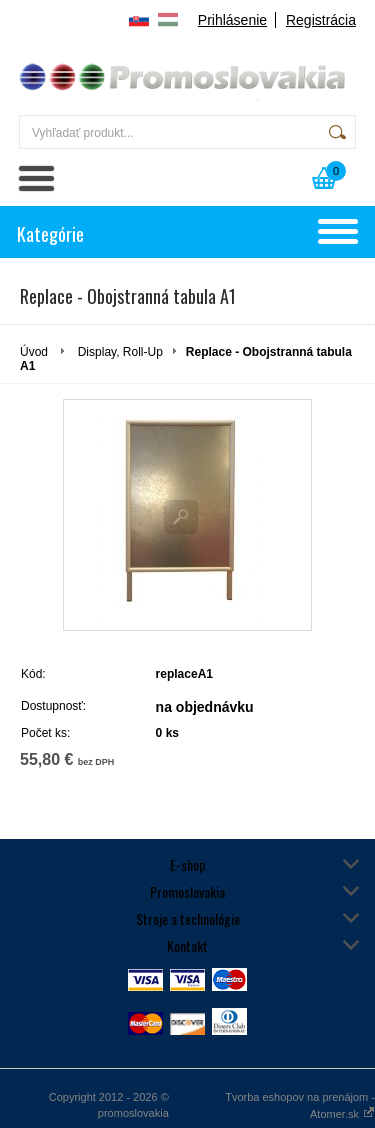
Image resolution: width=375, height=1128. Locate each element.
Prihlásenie (232, 20)
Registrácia (321, 20)
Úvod (34, 352)
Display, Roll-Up (120, 352)
